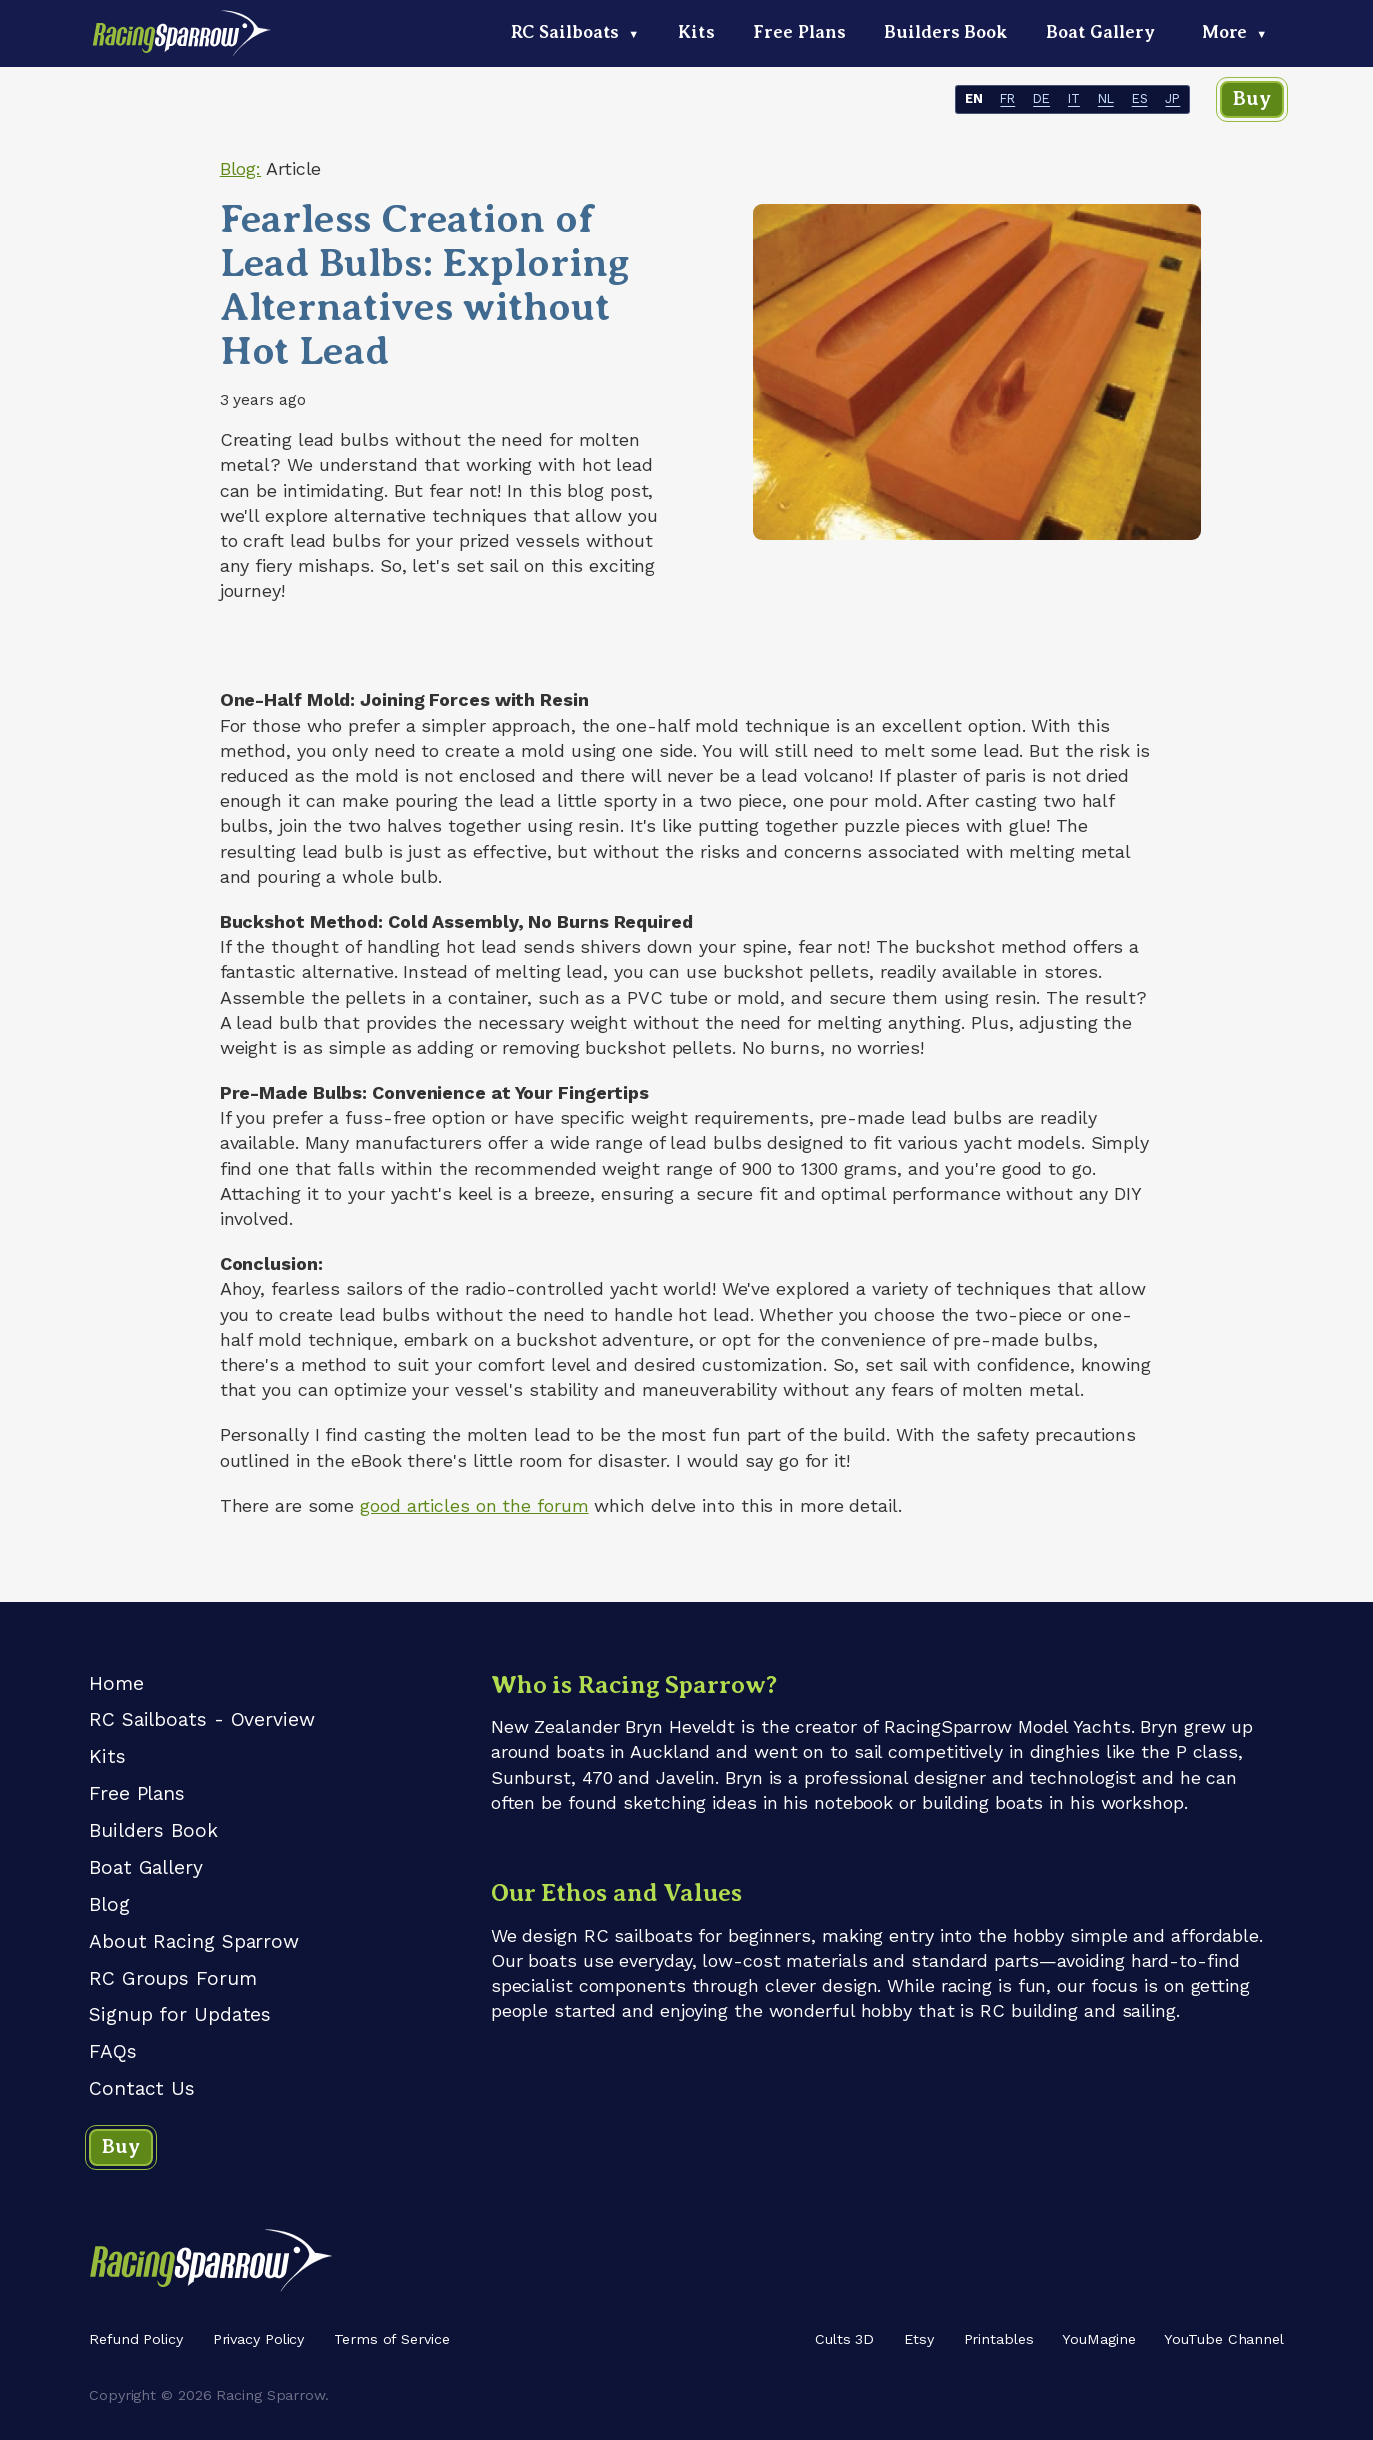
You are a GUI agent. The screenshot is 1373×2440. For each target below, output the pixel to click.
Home (116, 1683)
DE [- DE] (1041, 99)
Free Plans (137, 1793)
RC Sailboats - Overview (202, 1719)
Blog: (241, 168)
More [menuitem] (1234, 32)
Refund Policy (136, 2339)
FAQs (113, 2051)
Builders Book (153, 1830)
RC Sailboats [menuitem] (575, 32)
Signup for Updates (180, 2014)
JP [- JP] (1172, 99)
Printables (999, 2339)
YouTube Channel (1224, 2339)
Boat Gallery (146, 1867)
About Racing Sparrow (194, 1941)
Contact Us (142, 2088)
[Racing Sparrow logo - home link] (183, 41)
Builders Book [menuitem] (945, 32)
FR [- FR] (1007, 99)
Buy (1252, 98)
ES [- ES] (1140, 99)
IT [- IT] (1074, 99)
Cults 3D (844, 2339)
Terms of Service (391, 2339)
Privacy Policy (259, 2339)
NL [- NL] (1106, 99)
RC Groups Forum (173, 1978)
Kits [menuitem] (696, 32)
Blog (109, 1904)
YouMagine (1098, 2339)
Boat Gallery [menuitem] (1100, 32)
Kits (107, 1756)
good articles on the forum (474, 1505)
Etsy (919, 2339)
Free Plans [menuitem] (799, 32)
